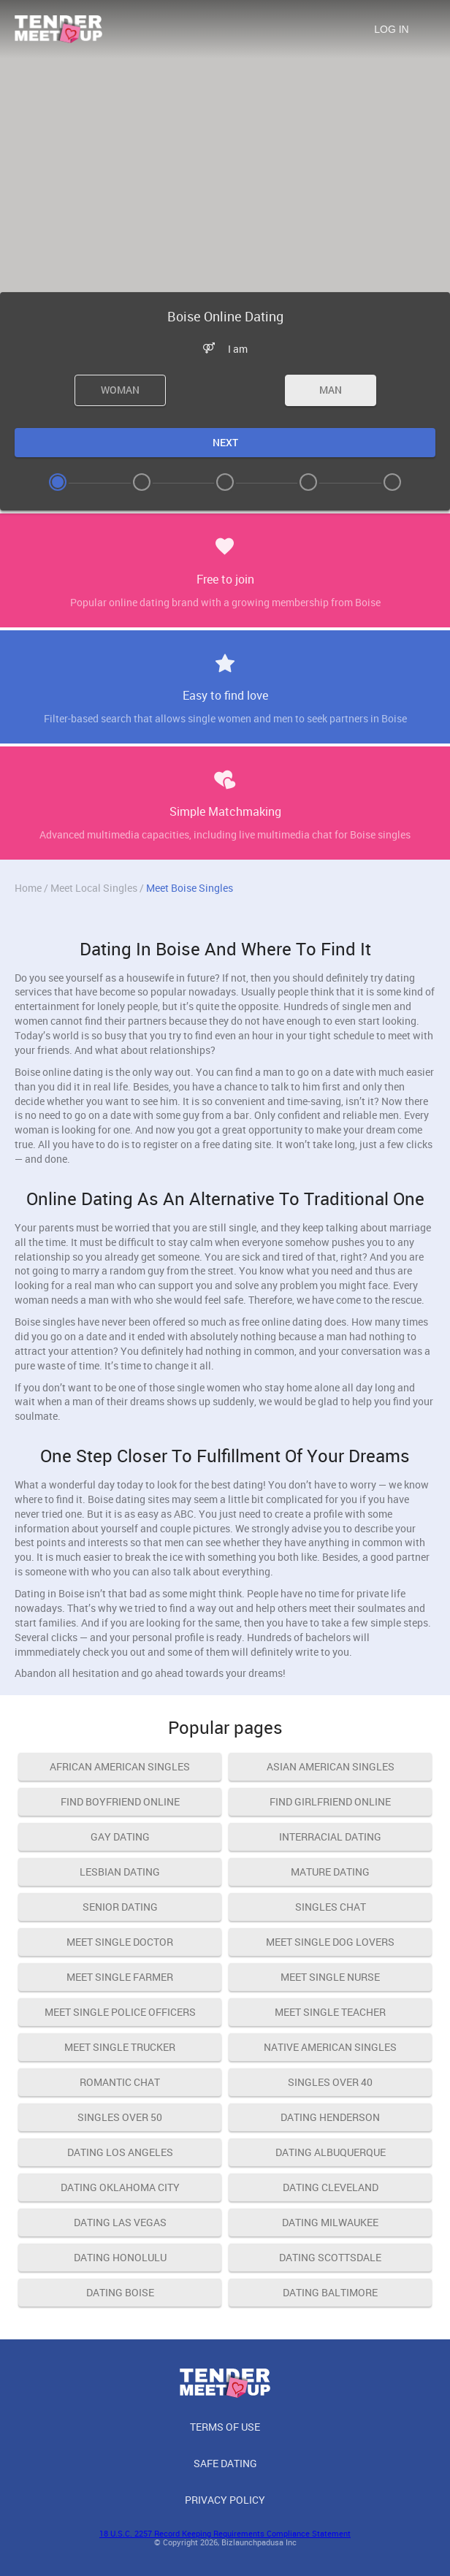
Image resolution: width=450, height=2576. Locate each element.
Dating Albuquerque (330, 2152)
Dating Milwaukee (330, 2222)
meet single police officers (120, 2012)
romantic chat (120, 2082)
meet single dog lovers (330, 1942)
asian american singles (330, 1766)
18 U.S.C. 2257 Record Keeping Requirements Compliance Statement (225, 2533)
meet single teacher (330, 2012)
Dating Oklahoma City (120, 2187)
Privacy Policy (225, 2500)
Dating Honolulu (120, 2257)
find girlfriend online (330, 1801)
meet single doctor (119, 1942)
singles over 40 (330, 2082)
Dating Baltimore (330, 2292)
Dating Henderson (330, 2117)
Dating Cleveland (330, 2187)
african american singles (120, 1766)
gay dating (120, 1836)
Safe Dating (225, 2463)
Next (225, 442)
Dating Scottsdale (330, 2257)
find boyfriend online (120, 1801)
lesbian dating (120, 1872)
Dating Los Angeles (120, 2152)
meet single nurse (330, 1977)
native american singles (330, 2047)
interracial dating (330, 1836)
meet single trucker (119, 2047)
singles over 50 (119, 2117)
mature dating (330, 1872)
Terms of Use (225, 2427)
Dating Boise (120, 2292)
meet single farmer (119, 1977)
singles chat (330, 1907)
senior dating (120, 1907)
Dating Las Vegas (120, 2222)
